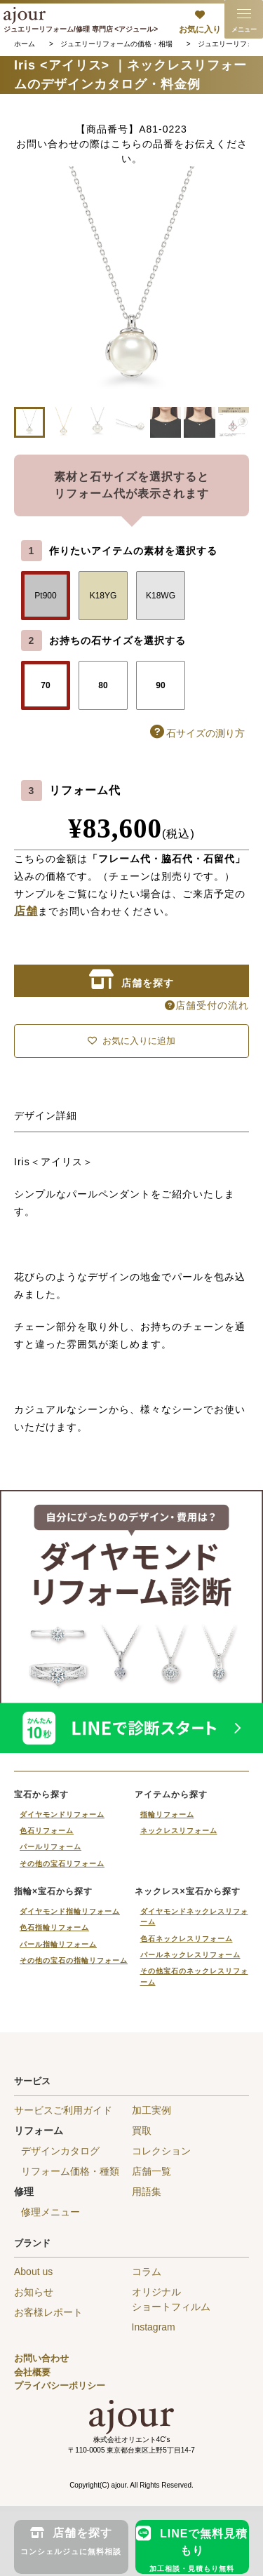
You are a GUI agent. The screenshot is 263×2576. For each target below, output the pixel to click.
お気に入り (200, 29)
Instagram (153, 2327)
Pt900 (45, 596)
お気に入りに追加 (131, 1040)
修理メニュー (50, 2212)
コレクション (161, 2150)
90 (160, 685)
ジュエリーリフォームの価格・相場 (116, 44)
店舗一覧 (151, 2171)
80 (102, 685)
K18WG (160, 596)
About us (33, 2271)
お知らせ (33, 2291)
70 (45, 685)
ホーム (24, 44)
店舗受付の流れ (207, 1005)
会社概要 (32, 2372)
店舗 (26, 911)
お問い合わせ (41, 2358)
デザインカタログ (60, 2150)
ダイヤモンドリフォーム (62, 1814)
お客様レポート (48, 2312)
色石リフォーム (47, 1830)
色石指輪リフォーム (54, 1927)
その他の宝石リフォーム (62, 1863)
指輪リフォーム (167, 1814)
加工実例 (151, 2110)
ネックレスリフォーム (178, 1830)
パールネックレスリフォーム (190, 1955)
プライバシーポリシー (59, 2385)
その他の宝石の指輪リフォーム (74, 1960)
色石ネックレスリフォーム (186, 1939)
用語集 (146, 2191)
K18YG (103, 596)
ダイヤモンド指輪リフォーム (70, 1911)
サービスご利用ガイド (63, 2110)
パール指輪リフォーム (58, 1944)
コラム (146, 2271)
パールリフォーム (50, 1847)
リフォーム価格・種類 (70, 2171)
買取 (141, 2130)
